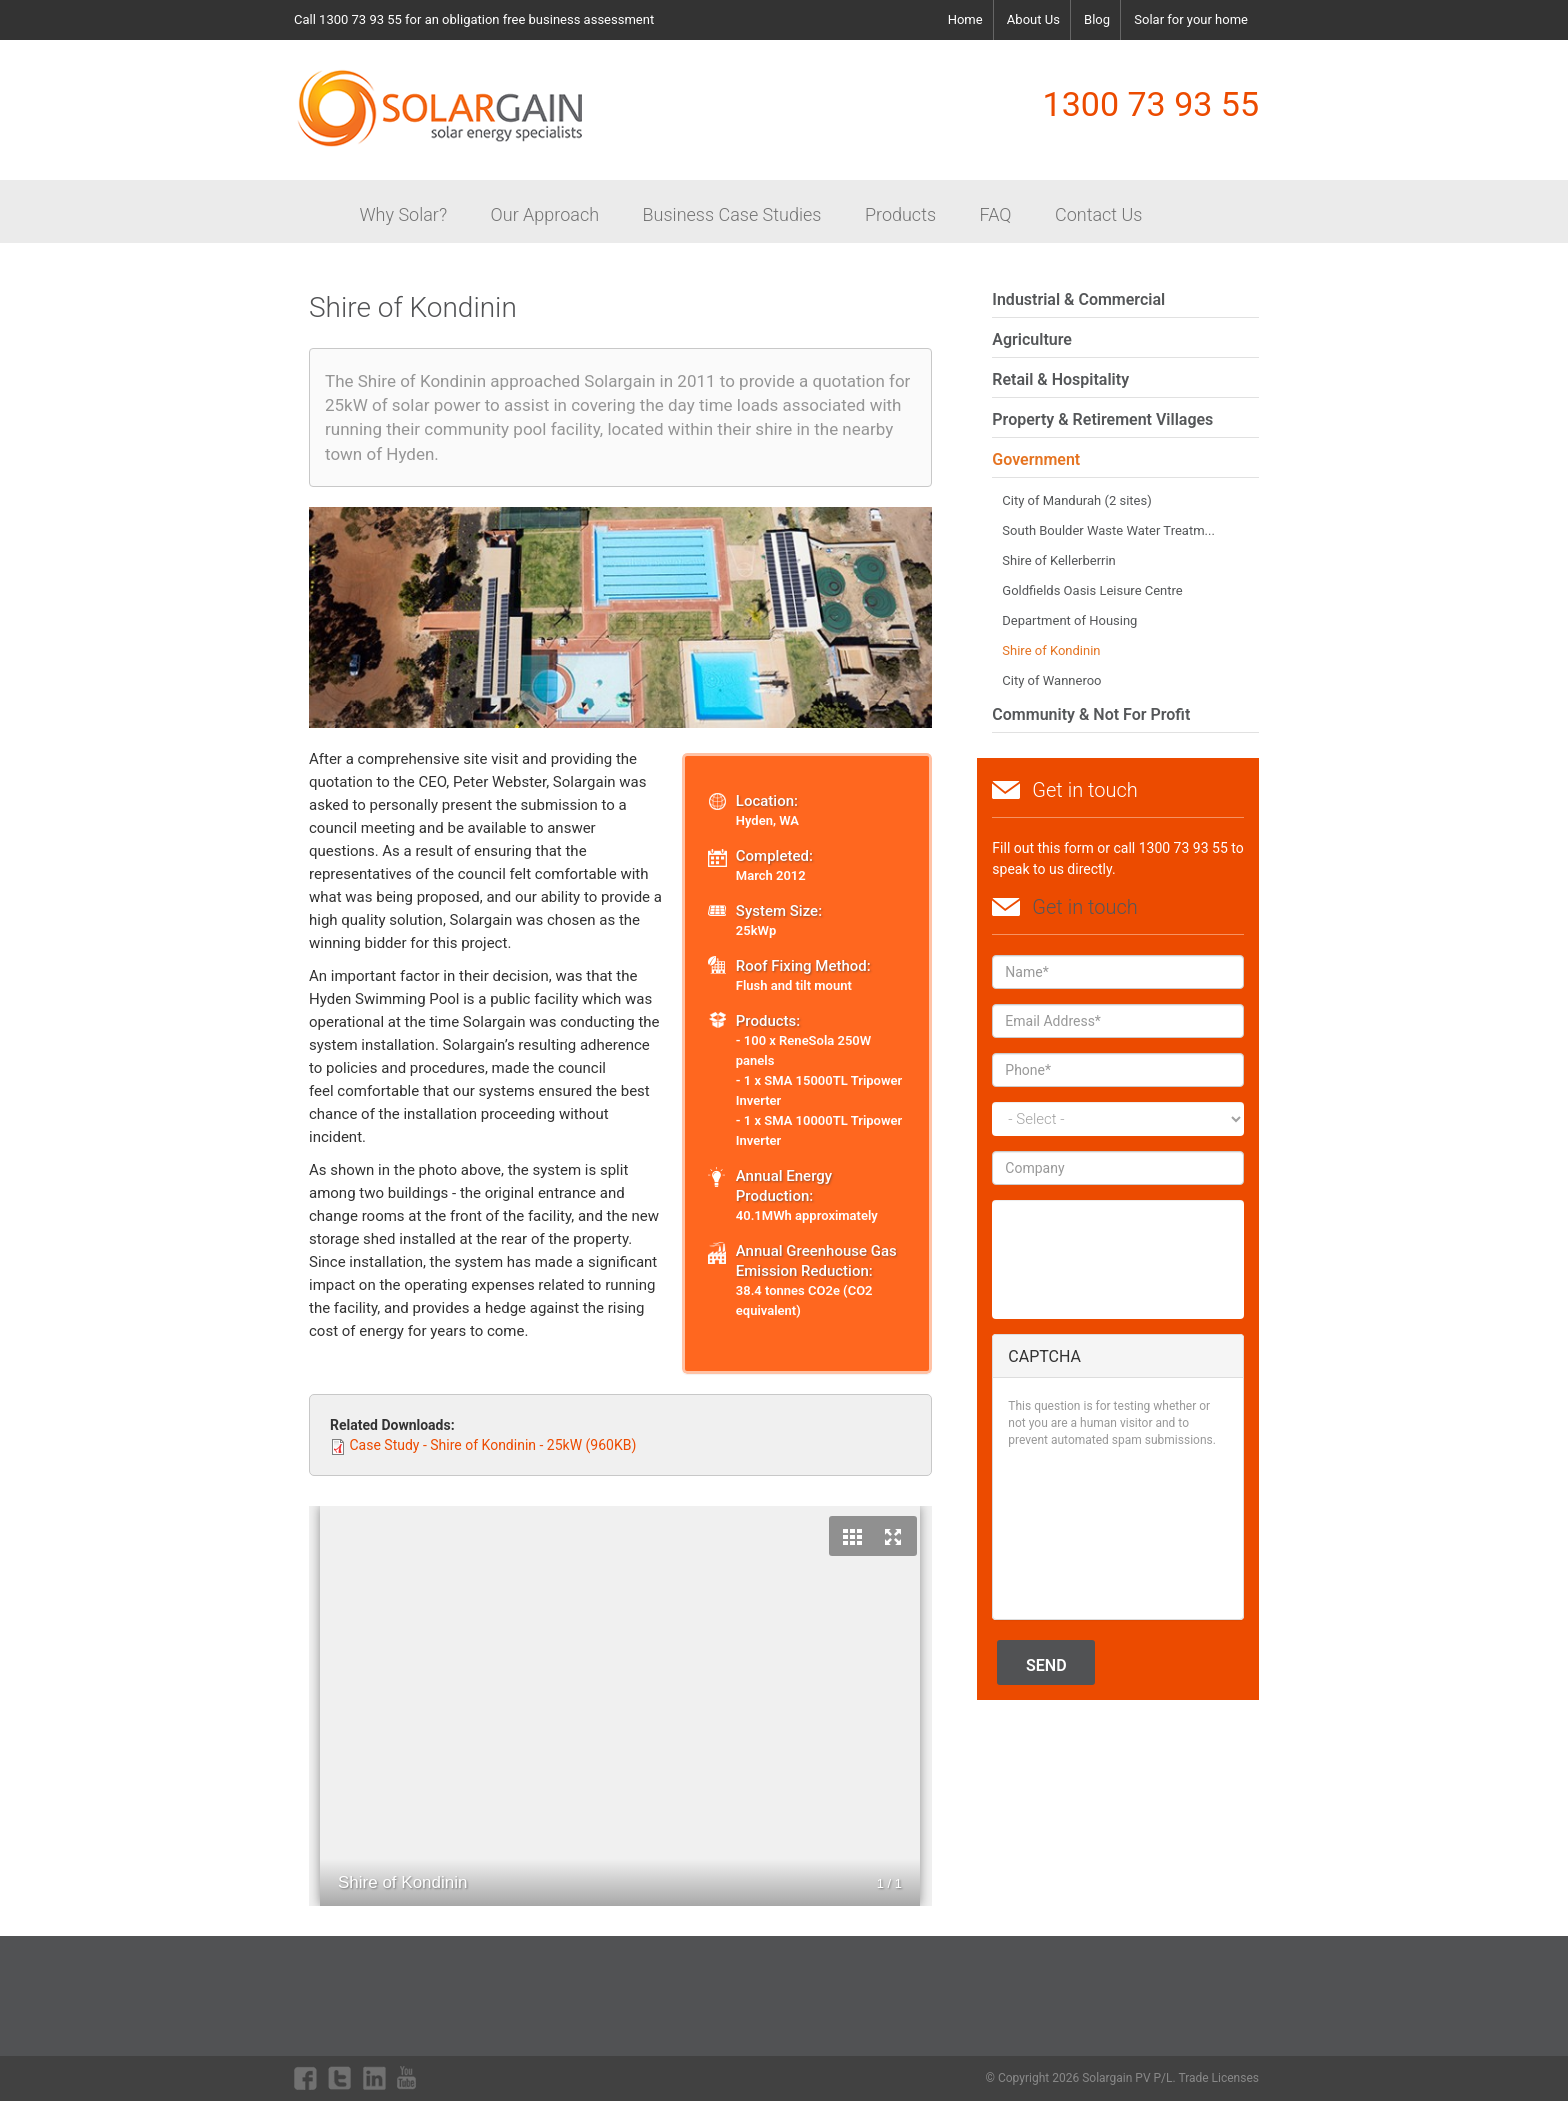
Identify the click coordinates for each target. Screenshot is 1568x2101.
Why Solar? (403, 214)
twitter (340, 2078)
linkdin (375, 2078)
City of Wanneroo (1051, 680)
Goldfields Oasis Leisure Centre (1092, 590)
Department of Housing (1069, 620)
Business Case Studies (732, 214)
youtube (409, 2078)
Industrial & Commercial (1078, 299)
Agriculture (1032, 339)
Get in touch (1084, 907)
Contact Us (1099, 214)
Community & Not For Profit (1091, 714)
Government (1036, 459)
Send (1046, 1665)
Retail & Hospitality (1060, 379)
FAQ (996, 214)
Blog (1097, 19)
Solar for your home (1191, 19)
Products (900, 214)
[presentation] (1090, 1532)
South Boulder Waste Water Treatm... (1108, 530)
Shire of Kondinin (1051, 650)
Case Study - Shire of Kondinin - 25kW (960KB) (492, 1445)
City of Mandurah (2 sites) (1076, 500)
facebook (306, 2078)
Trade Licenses (1218, 2078)
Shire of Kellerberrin (1058, 560)
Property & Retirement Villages (1102, 419)
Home (965, 19)
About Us (1033, 19)
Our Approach (545, 214)
